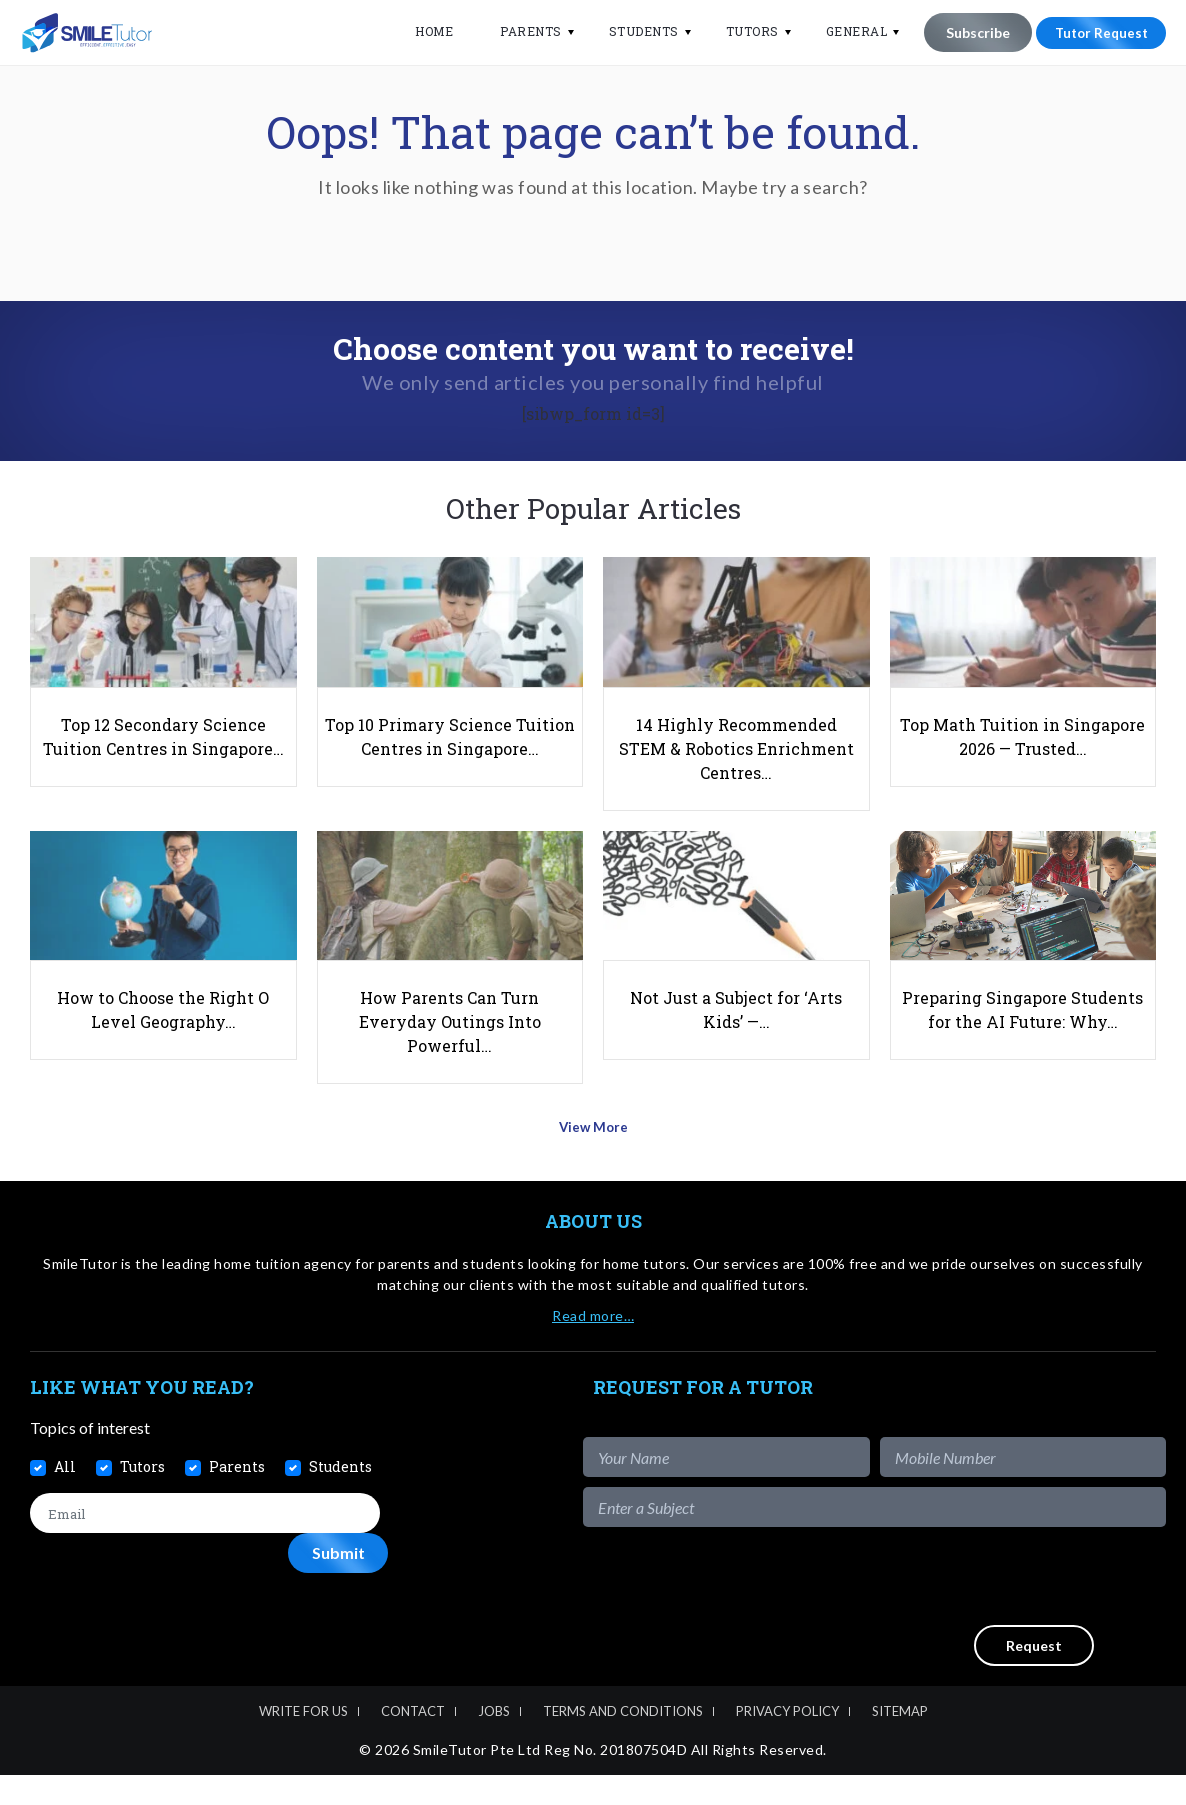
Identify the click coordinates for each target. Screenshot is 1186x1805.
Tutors (740, 31)
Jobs (494, 1742)
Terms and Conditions (623, 1742)
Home (422, 31)
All (65, 1496)
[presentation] (1014, 1607)
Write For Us (303, 1742)
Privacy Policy (787, 1742)
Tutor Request (1095, 32)
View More (593, 1163)
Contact (413, 1742)
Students (632, 31)
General (845, 31)
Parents (519, 31)
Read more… (593, 1345)
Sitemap (900, 1742)
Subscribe (966, 32)
